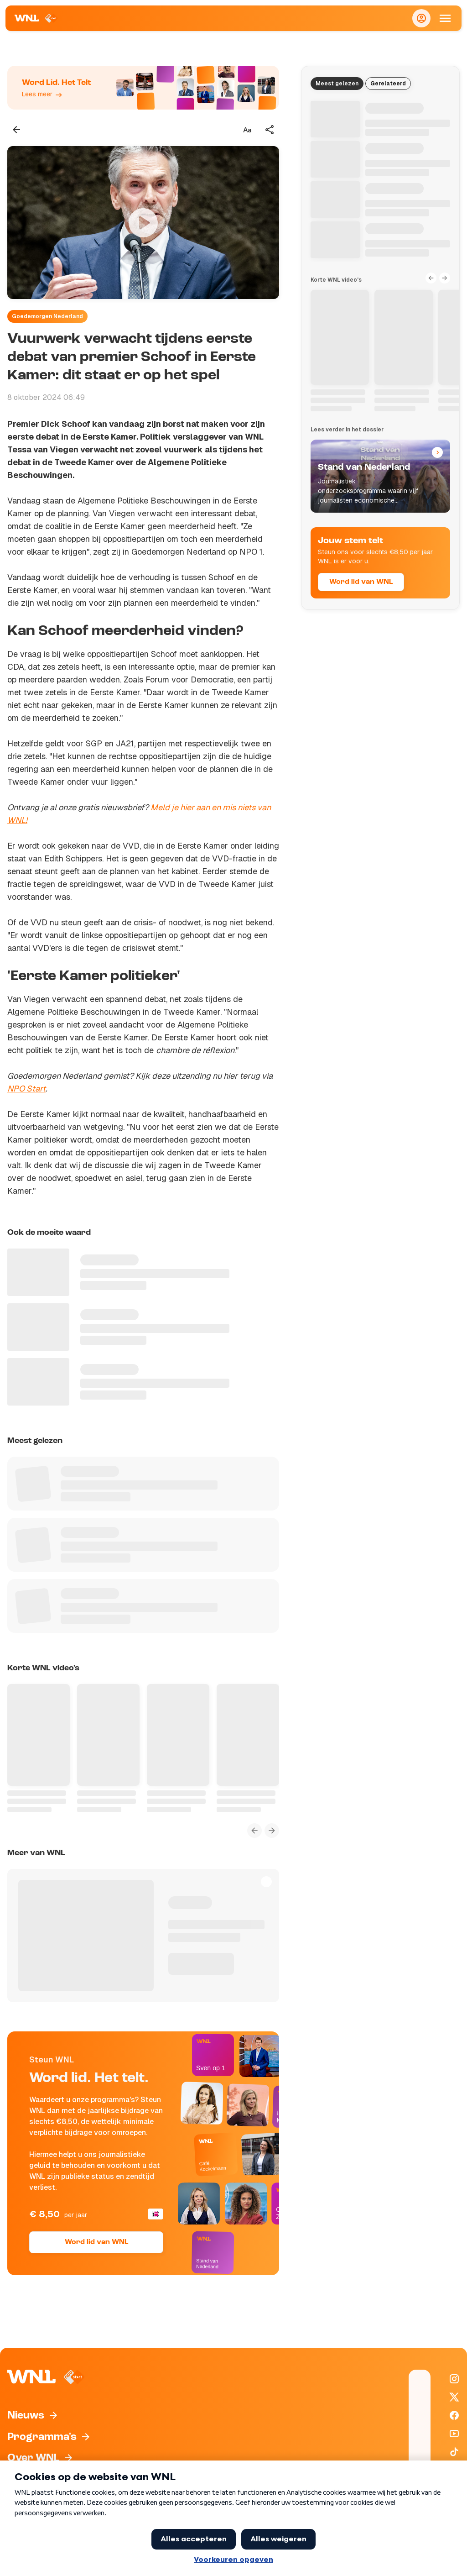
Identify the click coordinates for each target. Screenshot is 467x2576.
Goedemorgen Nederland (47, 316)
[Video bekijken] (143, 222)
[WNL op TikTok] (454, 2451)
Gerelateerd (388, 83)
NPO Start (26, 1088)
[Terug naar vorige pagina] (16, 130)
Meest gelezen (337, 83)
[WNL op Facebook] (454, 2415)
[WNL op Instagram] (454, 2378)
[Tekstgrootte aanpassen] (247, 130)
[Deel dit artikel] (270, 130)
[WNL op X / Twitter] (454, 2397)
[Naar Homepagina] (36, 18)
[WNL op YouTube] (454, 2433)
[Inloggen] (421, 18)
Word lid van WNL (96, 2242)
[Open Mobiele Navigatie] (445, 18)
